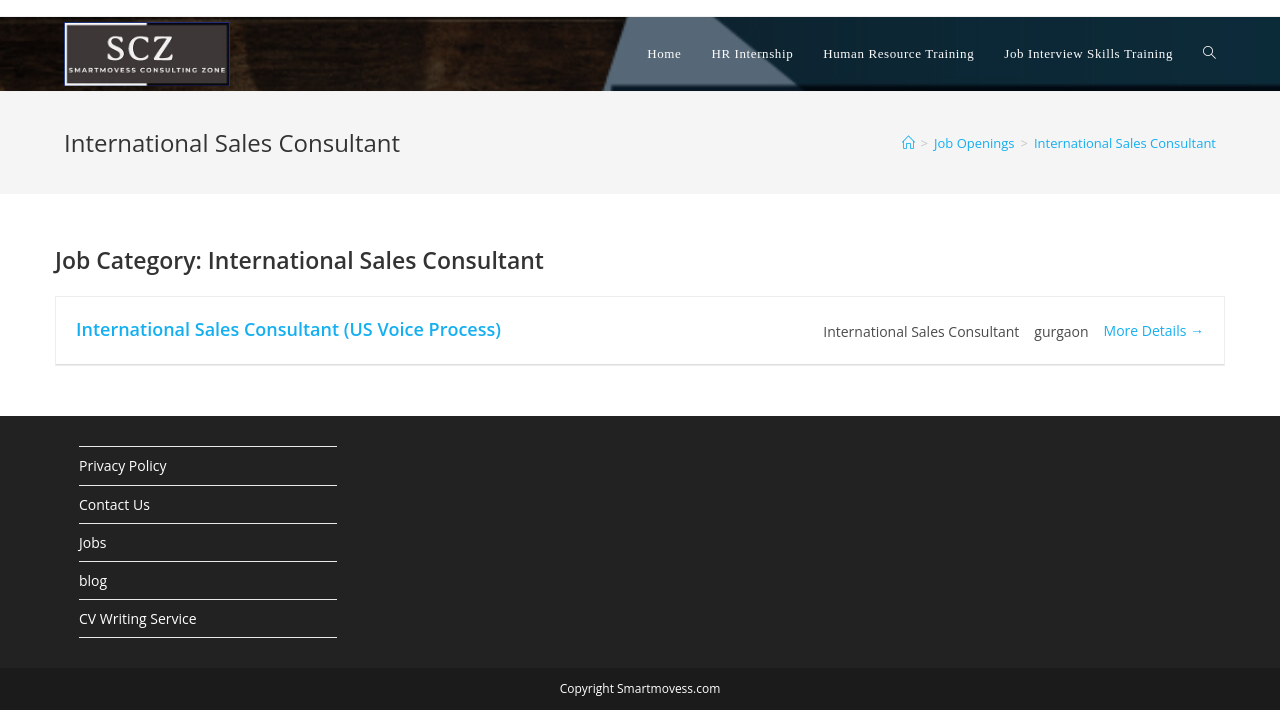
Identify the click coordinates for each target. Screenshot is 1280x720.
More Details (1154, 330)
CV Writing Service (138, 618)
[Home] (908, 143)
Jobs (92, 542)
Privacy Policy (122, 465)
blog (93, 580)
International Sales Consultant (1125, 143)
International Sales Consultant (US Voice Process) (288, 329)
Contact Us (114, 504)
